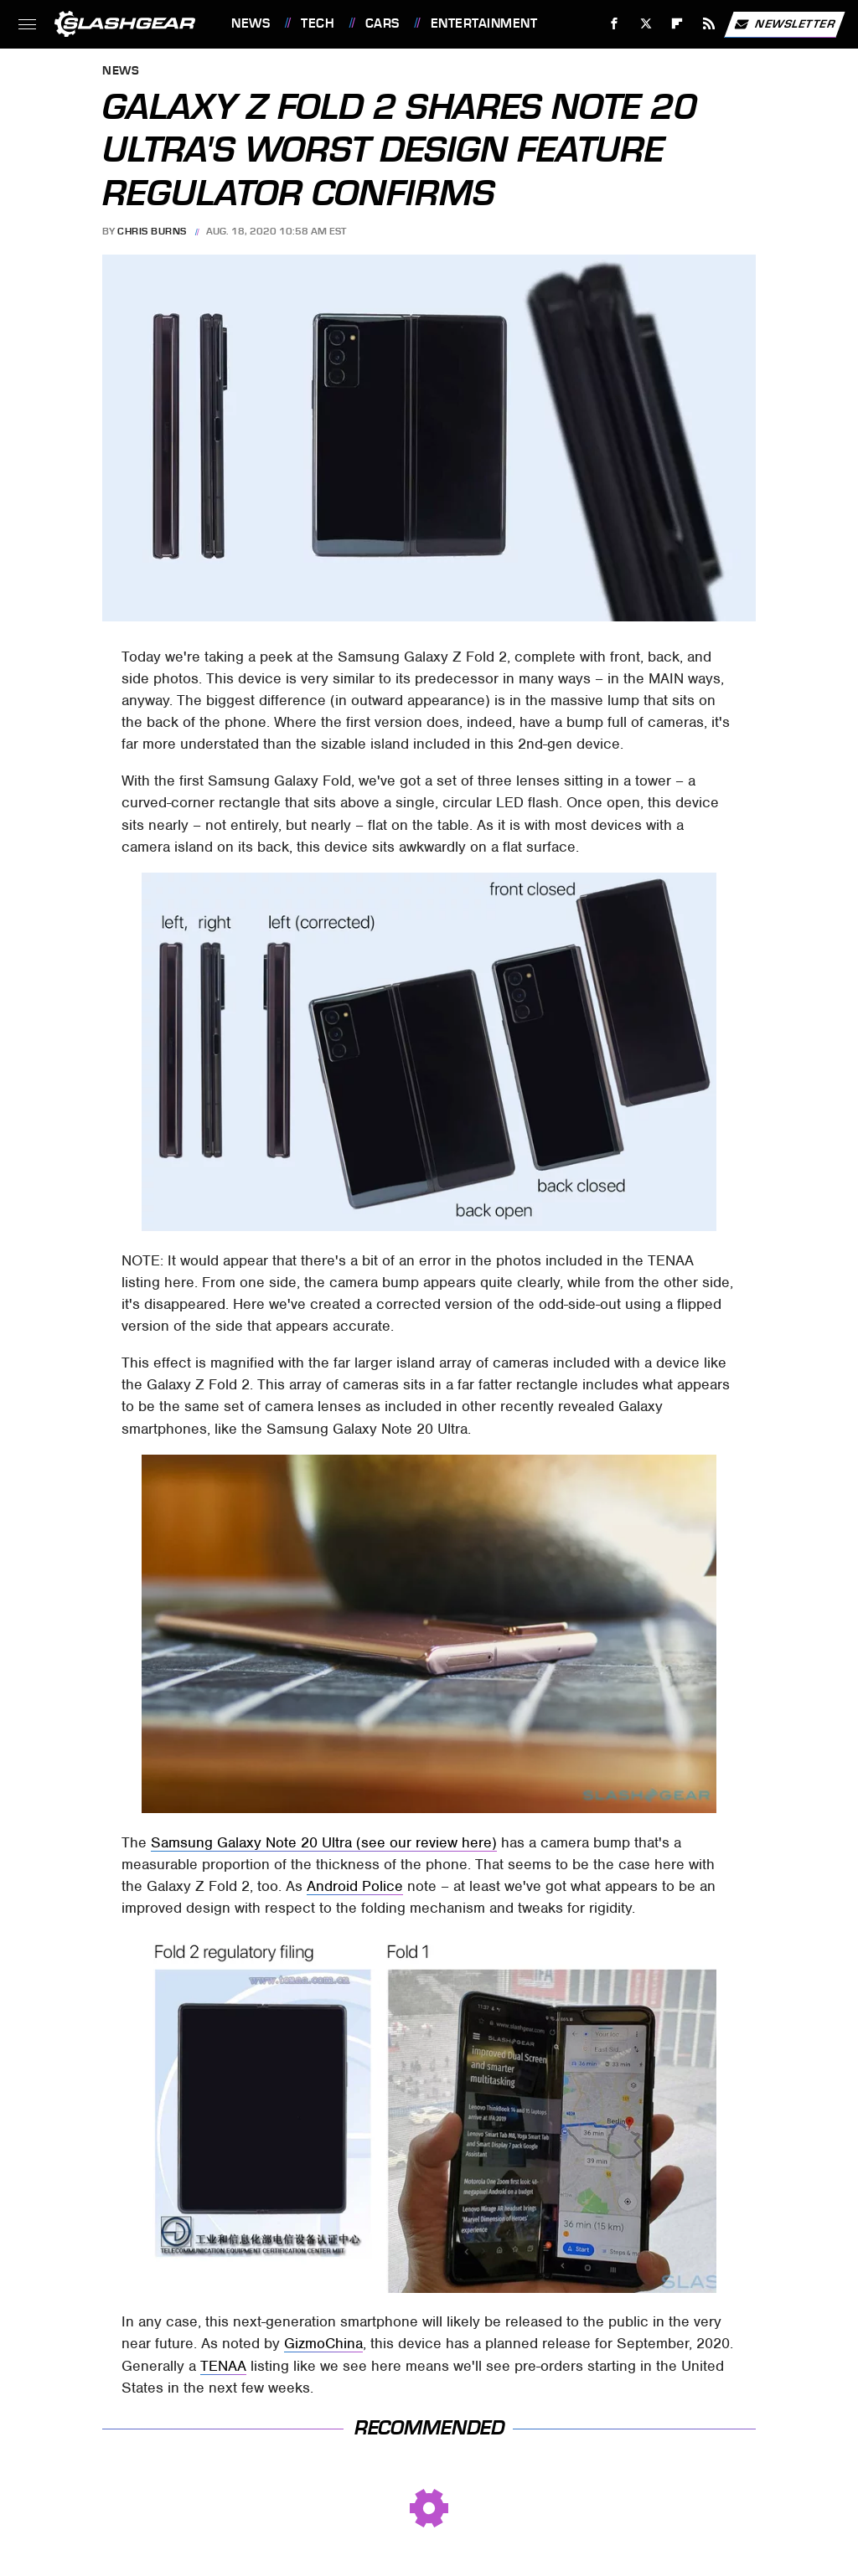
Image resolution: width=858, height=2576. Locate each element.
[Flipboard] (677, 24)
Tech (317, 23)
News (250, 23)
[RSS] (709, 24)
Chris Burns (152, 231)
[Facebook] (614, 24)
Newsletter (784, 24)
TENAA (223, 2366)
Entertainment (484, 23)
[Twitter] (645, 24)
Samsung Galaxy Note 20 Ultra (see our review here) (324, 1842)
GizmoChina (323, 2343)
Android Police (355, 1886)
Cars (382, 23)
